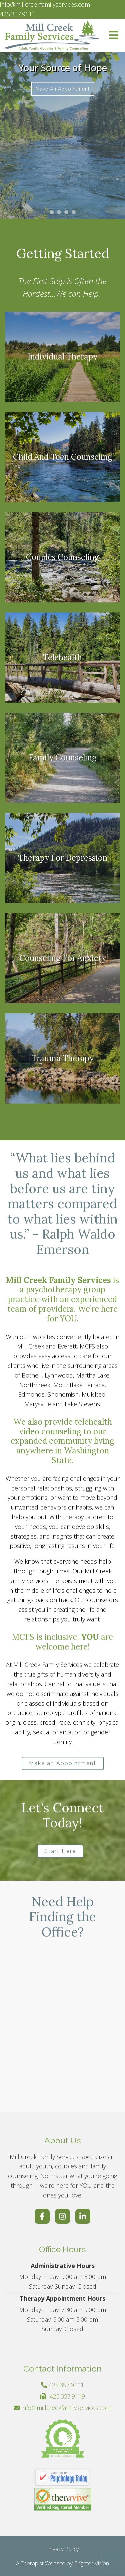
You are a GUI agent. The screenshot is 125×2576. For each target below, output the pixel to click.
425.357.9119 (67, 2396)
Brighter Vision (91, 2563)
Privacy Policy (62, 2549)
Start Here (60, 1851)
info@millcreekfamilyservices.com (66, 2408)
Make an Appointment (63, 89)
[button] (52, 212)
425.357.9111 (66, 2385)
